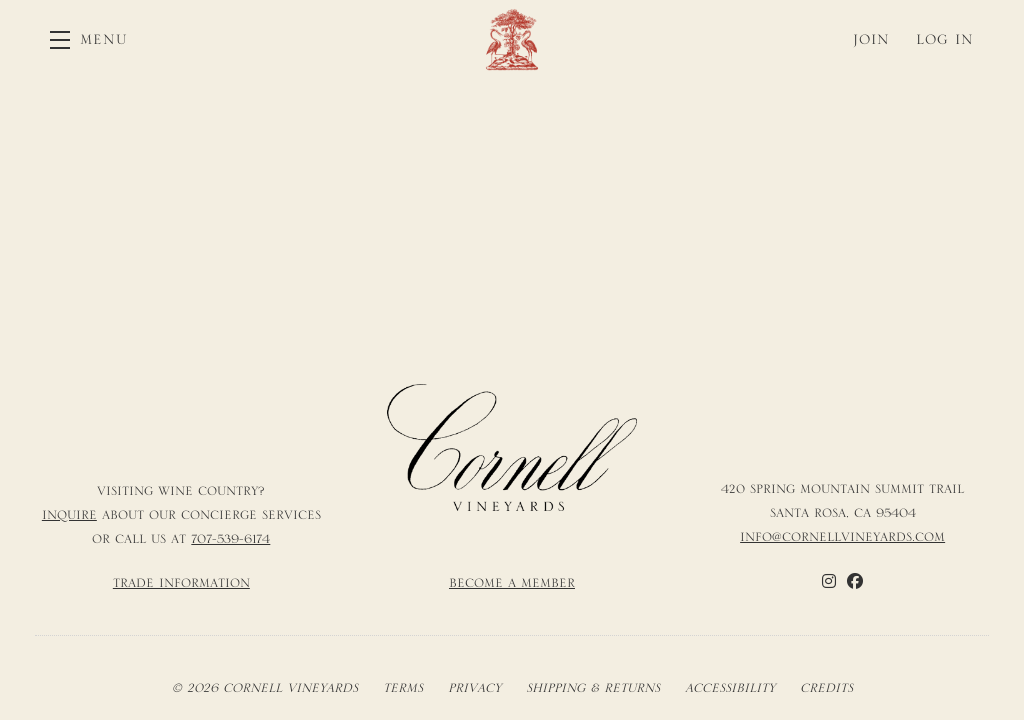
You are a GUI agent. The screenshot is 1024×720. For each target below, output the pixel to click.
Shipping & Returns (593, 688)
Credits (826, 688)
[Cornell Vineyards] (512, 448)
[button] (89, 39)
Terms (403, 688)
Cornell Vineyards (512, 39)
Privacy (474, 688)
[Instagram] (829, 581)
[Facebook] (855, 581)
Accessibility (730, 688)
